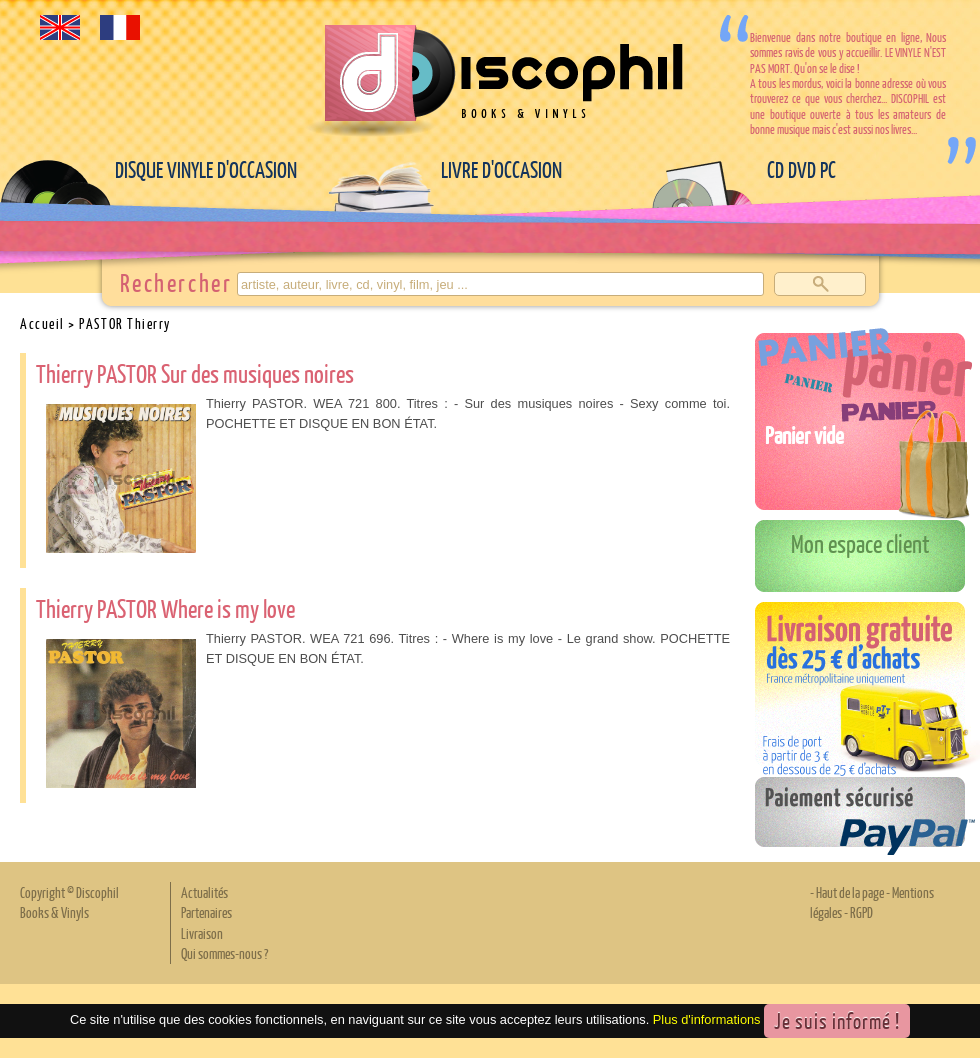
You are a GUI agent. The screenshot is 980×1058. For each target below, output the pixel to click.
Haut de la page (850, 892)
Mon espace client (860, 543)
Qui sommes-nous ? (224, 953)
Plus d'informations (707, 1019)
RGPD (861, 912)
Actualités (204, 892)
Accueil (42, 323)
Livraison (202, 933)
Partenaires (206, 912)
